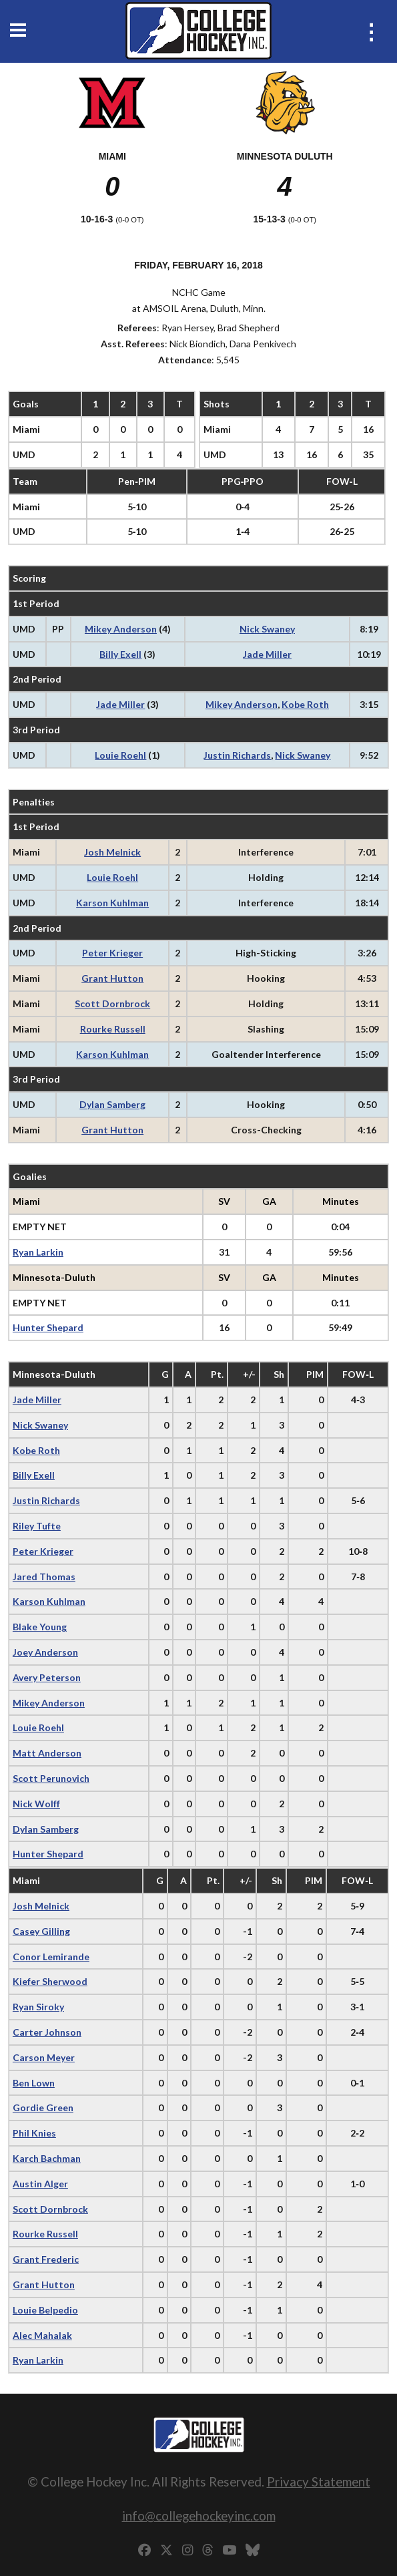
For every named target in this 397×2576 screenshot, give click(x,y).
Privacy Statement (318, 2481)
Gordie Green (43, 2107)
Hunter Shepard (48, 1327)
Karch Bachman (47, 2158)
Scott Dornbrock (112, 1003)
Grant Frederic (46, 2259)
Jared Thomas (44, 1576)
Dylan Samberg (112, 1104)
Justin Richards (237, 755)
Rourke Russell (112, 1029)
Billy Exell (120, 654)
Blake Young (40, 1626)
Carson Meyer (44, 2057)
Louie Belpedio (45, 2310)
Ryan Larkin (38, 1252)
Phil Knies (34, 2133)
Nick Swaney (267, 628)
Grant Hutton (112, 978)
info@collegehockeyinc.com (199, 2515)
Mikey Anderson (121, 628)
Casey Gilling (41, 1931)
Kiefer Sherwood (50, 1981)
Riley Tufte (37, 1525)
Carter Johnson (47, 2032)
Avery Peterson (47, 1677)
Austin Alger (40, 2183)
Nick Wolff (36, 1803)
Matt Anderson (47, 1753)
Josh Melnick (112, 852)
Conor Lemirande (51, 1956)
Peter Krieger (112, 952)
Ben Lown (34, 2082)
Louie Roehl (120, 755)
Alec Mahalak (42, 2335)
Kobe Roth (305, 704)
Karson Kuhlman (112, 902)
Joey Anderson (45, 1652)
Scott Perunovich (51, 1778)
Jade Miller (267, 654)
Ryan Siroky (38, 2006)
